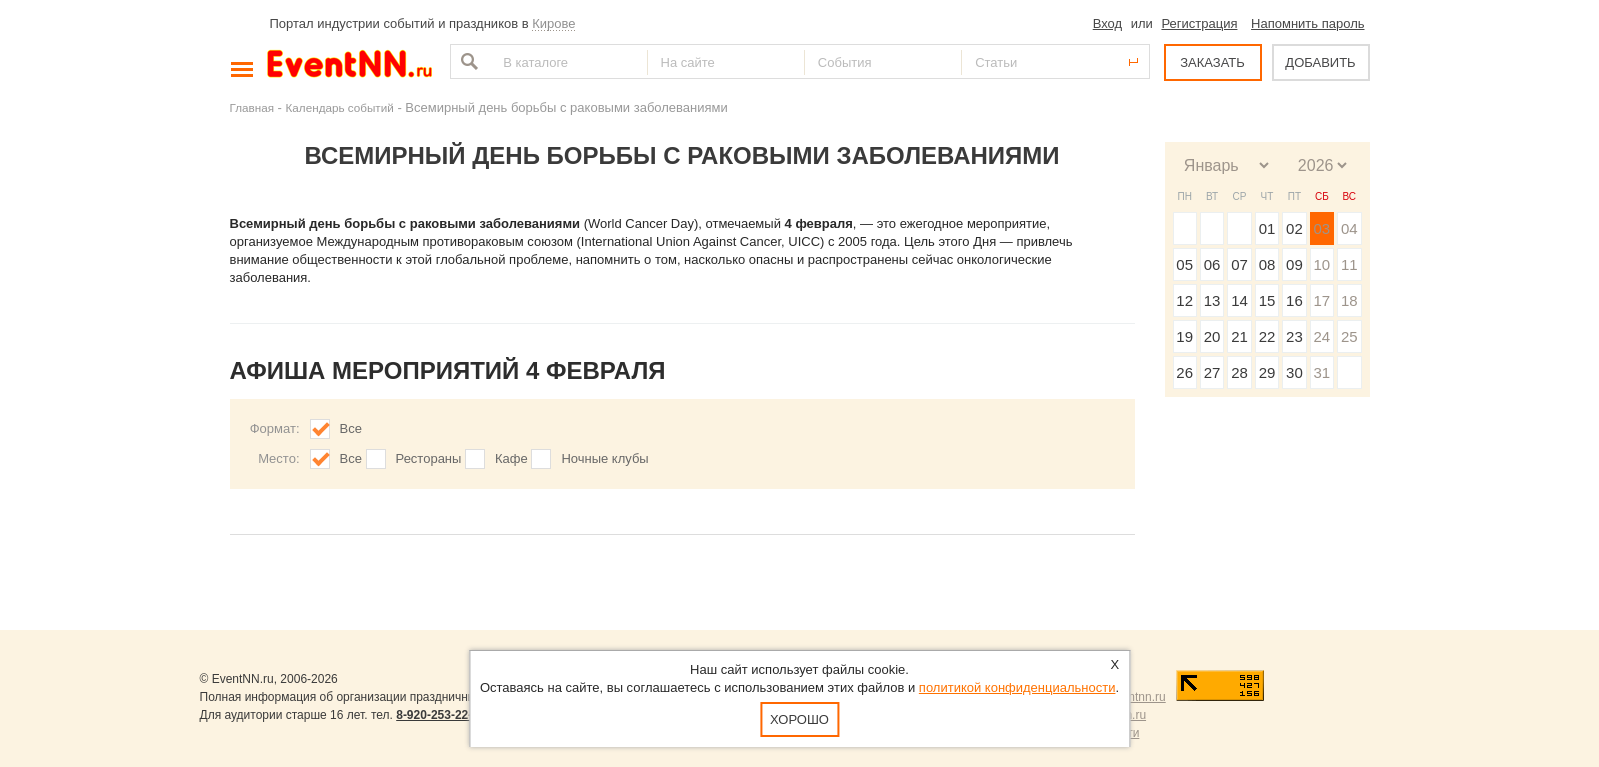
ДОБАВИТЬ (1320, 62)
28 (1239, 372)
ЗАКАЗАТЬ (1212, 62)
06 (1212, 264)
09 (1294, 264)
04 (1349, 228)
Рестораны (429, 458)
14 (1239, 300)
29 (1267, 372)
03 (1321, 228)
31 (1321, 372)
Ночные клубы (604, 458)
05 (1184, 264)
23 (1294, 336)
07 (1239, 264)
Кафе (511, 458)
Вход (1107, 23)
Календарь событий (340, 107)
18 (1349, 300)
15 (1267, 300)
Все (351, 428)
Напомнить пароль (1307, 23)
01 (1267, 228)
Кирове (553, 23)
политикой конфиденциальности (1017, 687)
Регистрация (1199, 23)
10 (1321, 264)
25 (1349, 336)
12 (1184, 300)
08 (1267, 264)
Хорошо (799, 719)
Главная (252, 107)
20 (1212, 336)
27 (1212, 372)
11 (1349, 264)
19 (1184, 336)
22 (1267, 336)
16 (1294, 300)
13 (1212, 300)
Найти (467, 61)
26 (1184, 372)
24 (1321, 336)
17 (1321, 300)
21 (1239, 336)
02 (1294, 228)
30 (1294, 372)
